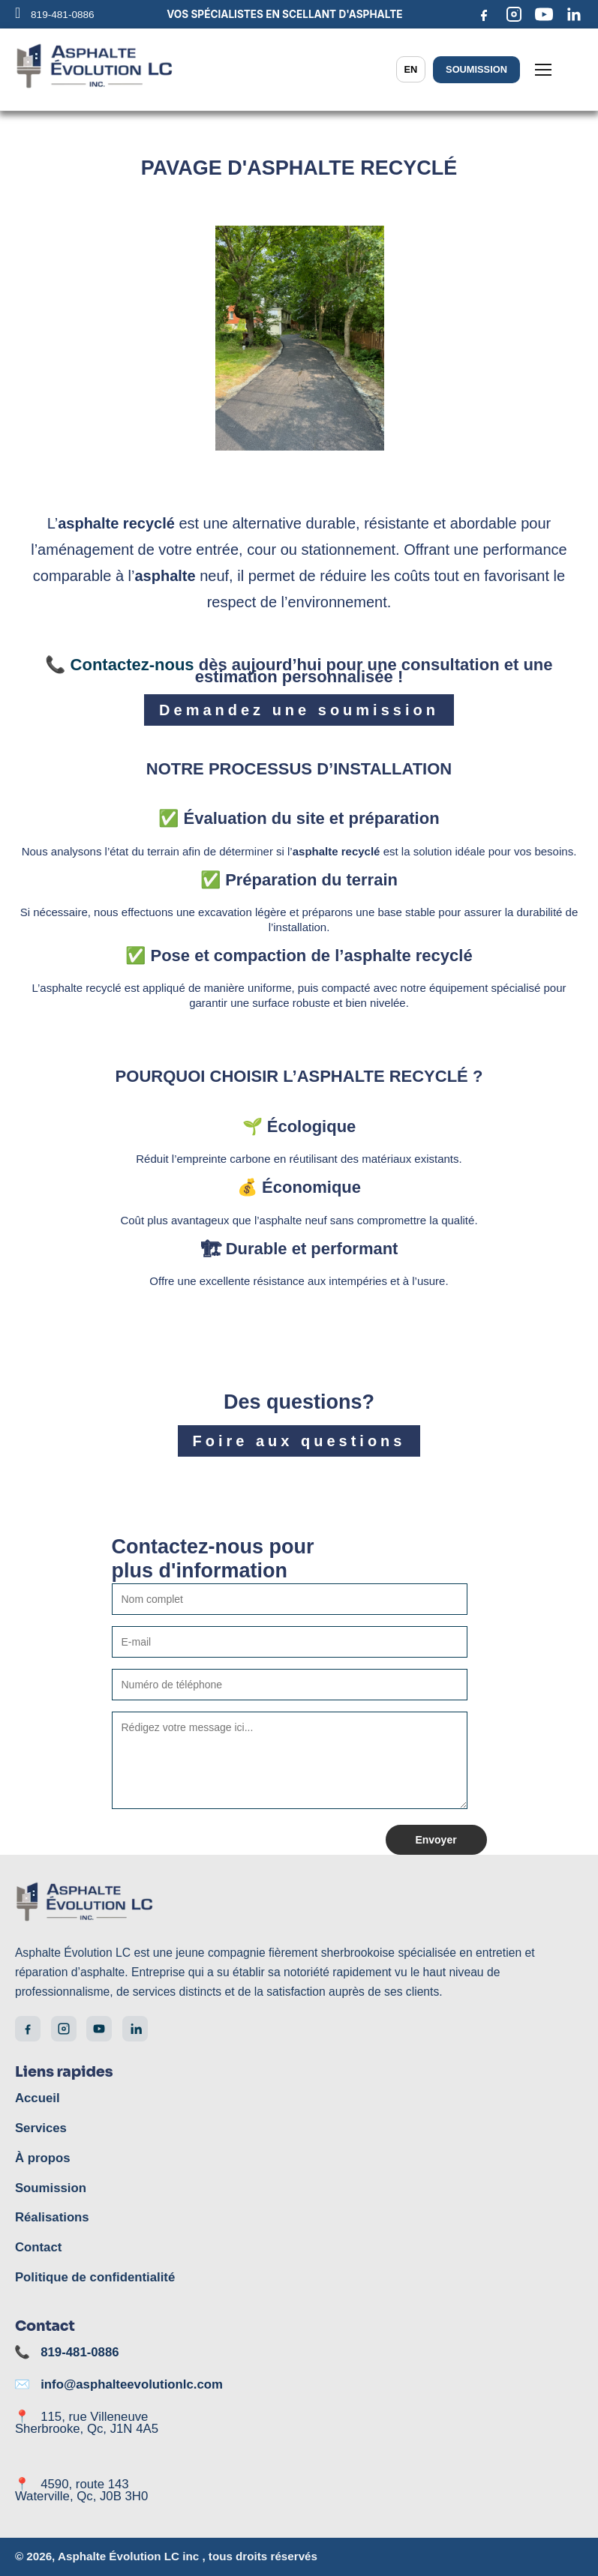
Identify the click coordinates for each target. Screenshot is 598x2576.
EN (414, 69)
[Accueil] (299, 1905)
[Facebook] (484, 14)
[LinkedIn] (574, 14)
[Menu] (543, 69)
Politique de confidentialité (90, 2277)
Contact (37, 2247)
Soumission (477, 69)
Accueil (36, 2098)
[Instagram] (514, 14)
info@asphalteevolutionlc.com (126, 2384)
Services (39, 2128)
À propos (40, 2158)
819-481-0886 (81, 2352)
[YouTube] (544, 14)
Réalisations (49, 2217)
